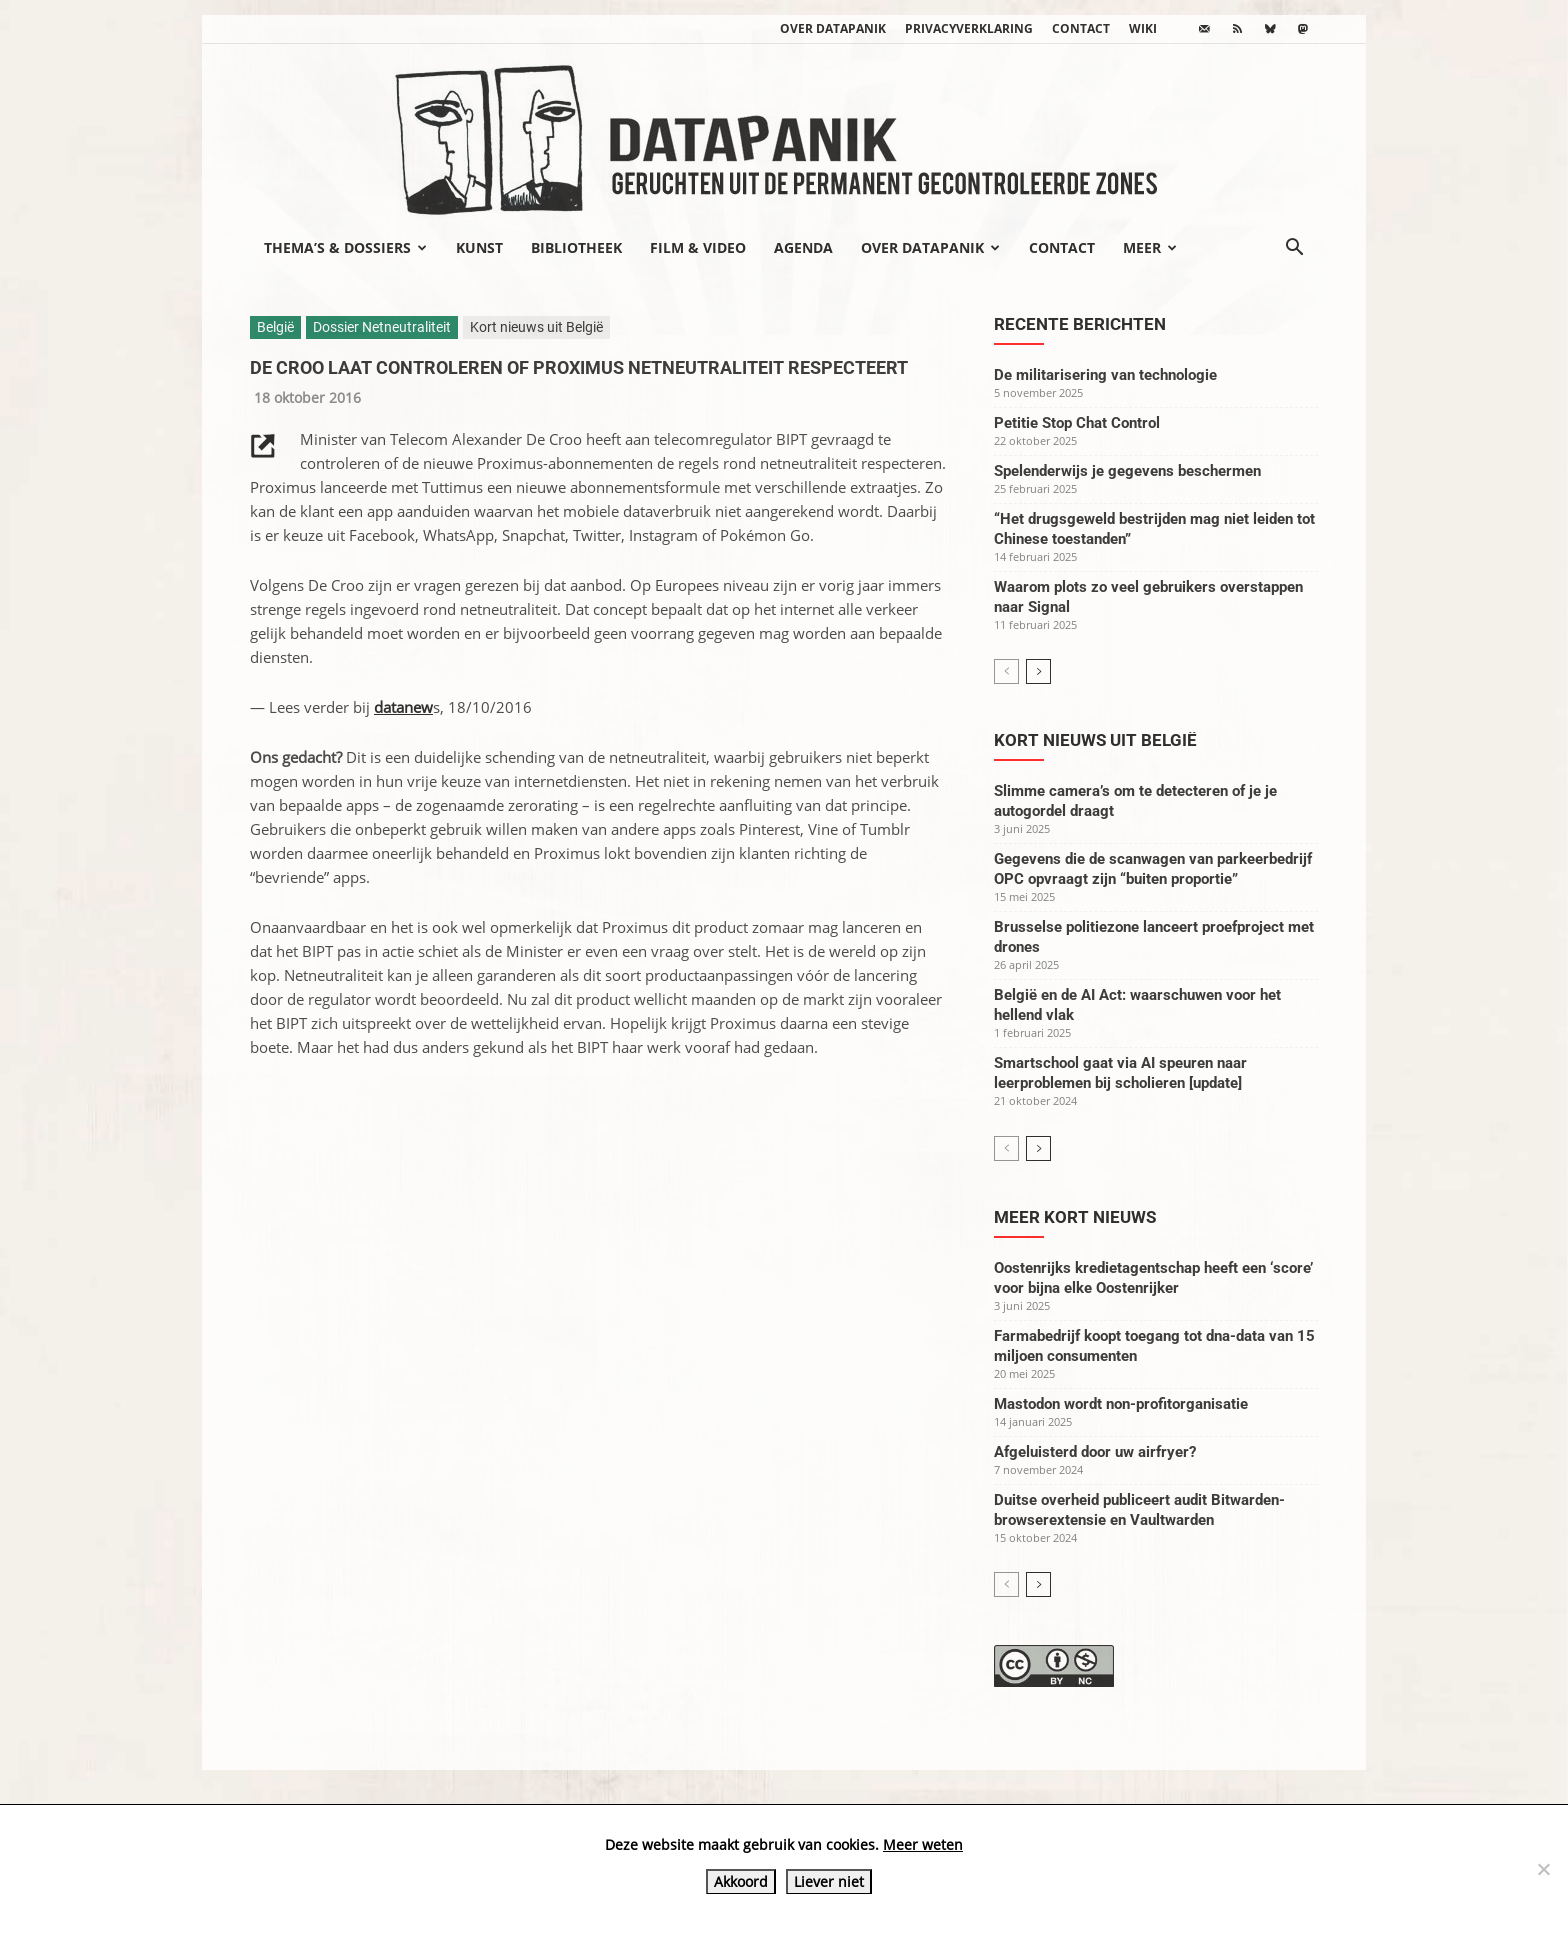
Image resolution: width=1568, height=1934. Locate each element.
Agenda (803, 247)
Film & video (698, 247)
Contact (1081, 28)
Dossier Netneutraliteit (382, 327)
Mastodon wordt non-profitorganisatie (1121, 1404)
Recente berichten (1080, 324)
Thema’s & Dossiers (345, 247)
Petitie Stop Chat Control (1077, 423)
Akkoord (741, 1881)
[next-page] (1038, 671)
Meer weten (923, 1844)
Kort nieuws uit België (536, 327)
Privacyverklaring (969, 28)
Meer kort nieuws (1075, 1217)
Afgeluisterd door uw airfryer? (1095, 1452)
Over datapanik (833, 28)
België (275, 327)
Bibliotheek (576, 247)
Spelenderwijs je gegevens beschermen (1127, 471)
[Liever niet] (1543, 1869)
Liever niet (829, 1881)
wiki (1143, 28)
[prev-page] (1006, 671)
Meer (1150, 247)
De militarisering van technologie (1105, 375)
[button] (1294, 249)
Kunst (479, 247)
